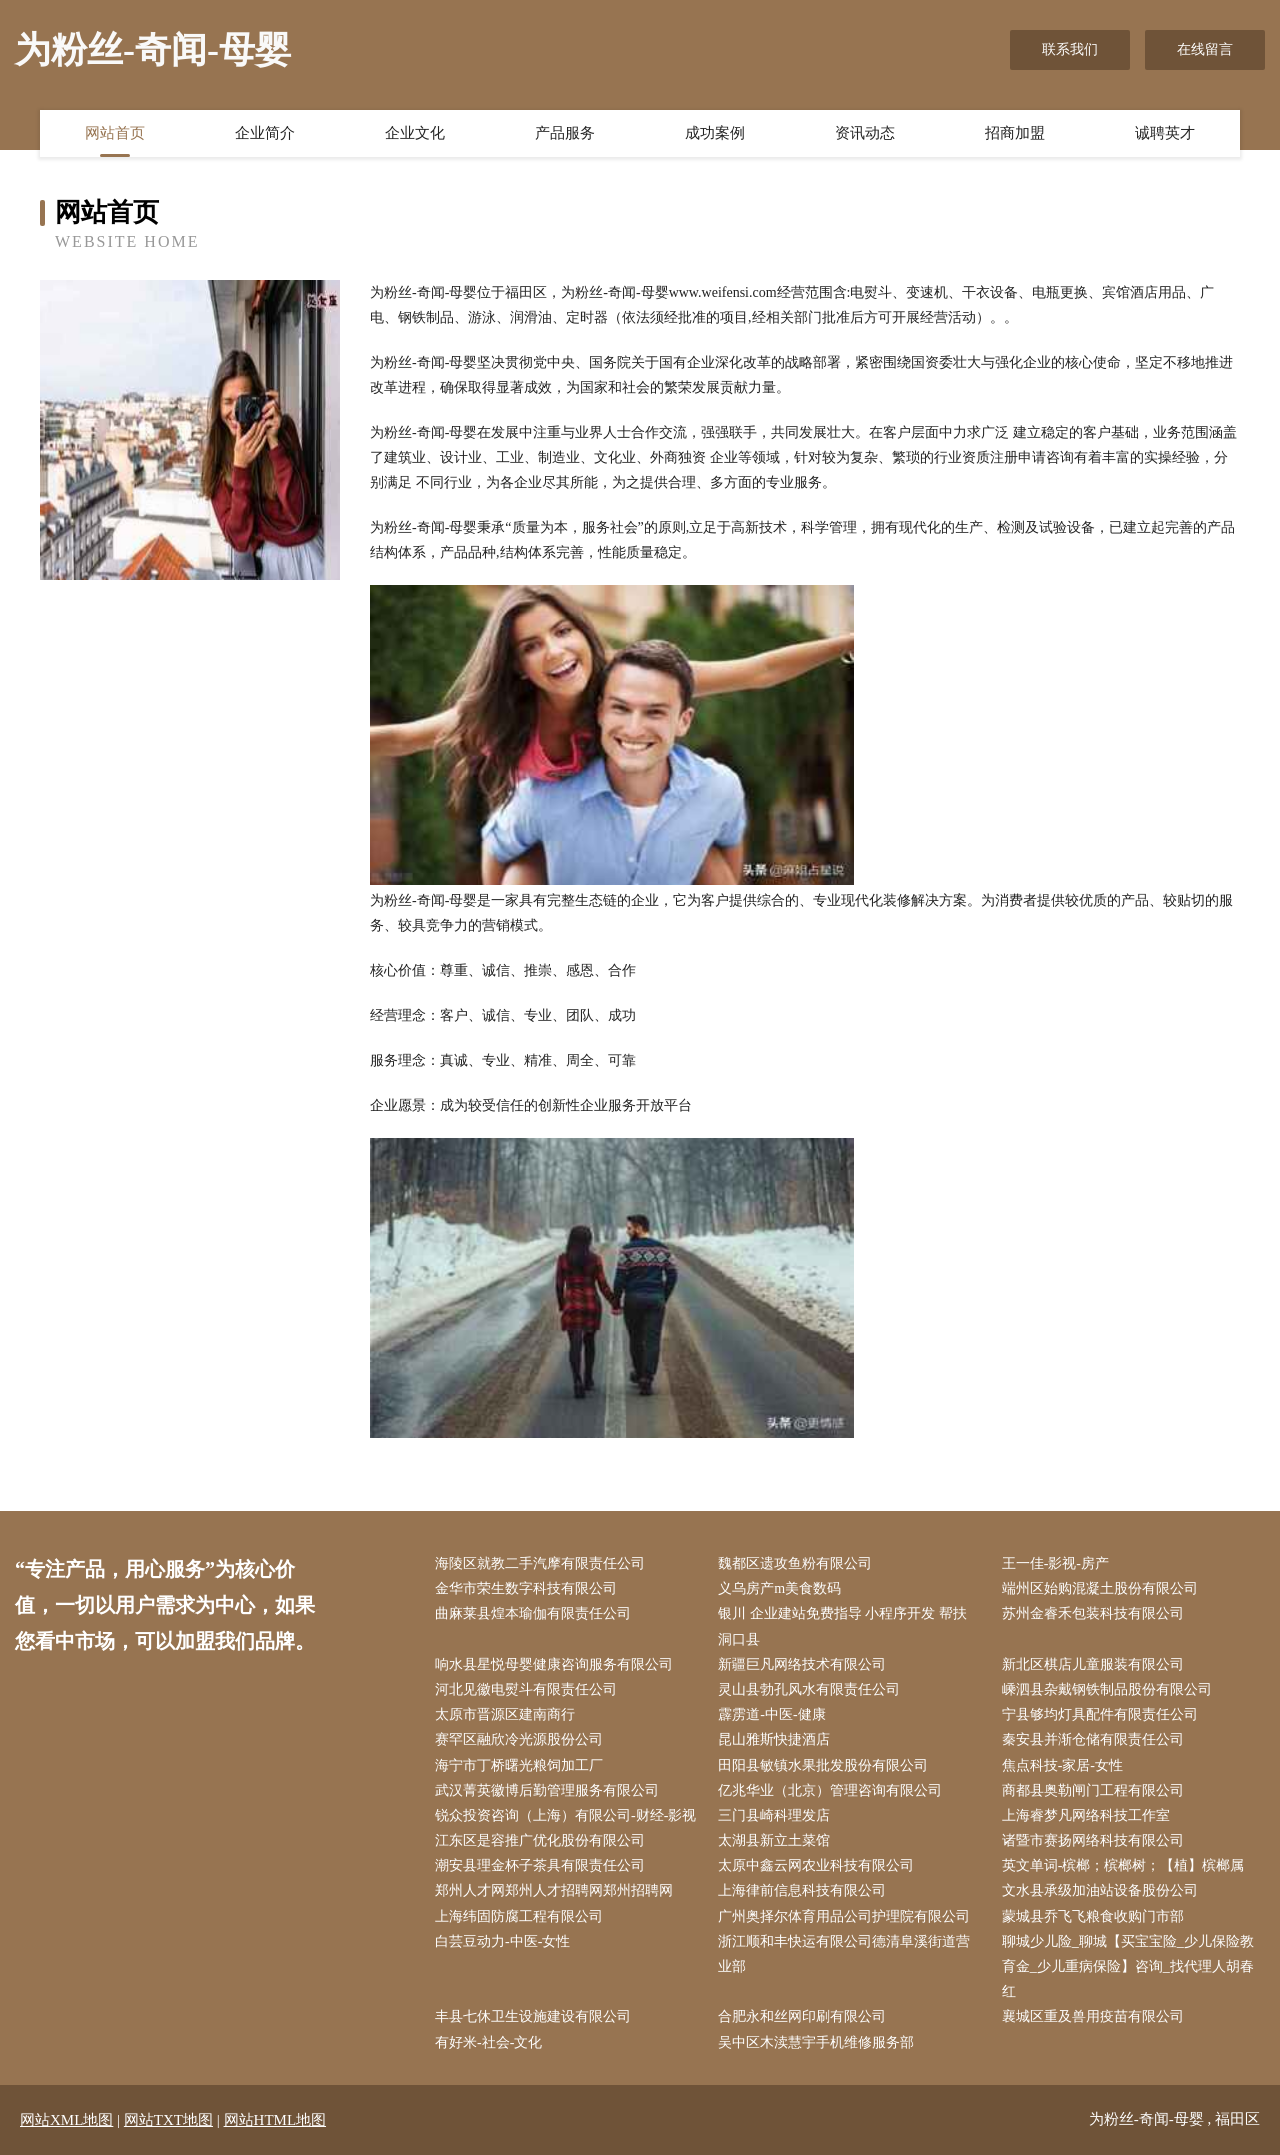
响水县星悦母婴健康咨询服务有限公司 (554, 1664)
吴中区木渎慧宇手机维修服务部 (816, 2042)
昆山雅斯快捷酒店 (774, 1739)
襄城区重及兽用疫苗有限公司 (1093, 2016)
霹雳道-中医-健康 (771, 1714)
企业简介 (265, 133)
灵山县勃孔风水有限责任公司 (809, 1689)
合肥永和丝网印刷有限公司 (802, 2016)
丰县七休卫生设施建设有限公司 (533, 2016)
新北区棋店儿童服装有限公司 (1093, 1664)
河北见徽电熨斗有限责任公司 (526, 1689)
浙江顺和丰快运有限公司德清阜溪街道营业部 (844, 1954)
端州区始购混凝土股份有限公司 (1100, 1588)
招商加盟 (1015, 133)
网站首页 (115, 133)
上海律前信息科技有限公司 (802, 1890)
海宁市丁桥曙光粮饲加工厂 (519, 1765)
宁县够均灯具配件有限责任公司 (1100, 1714)
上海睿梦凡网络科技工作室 (1086, 1815)
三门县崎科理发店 (774, 1815)
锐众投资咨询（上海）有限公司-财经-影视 (565, 1815)
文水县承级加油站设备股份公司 (1100, 1890)
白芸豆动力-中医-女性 (502, 1941)
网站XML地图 (66, 2120)
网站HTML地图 (275, 2120)
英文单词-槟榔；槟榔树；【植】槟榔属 (1123, 1865)
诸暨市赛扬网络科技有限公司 (1093, 1840)
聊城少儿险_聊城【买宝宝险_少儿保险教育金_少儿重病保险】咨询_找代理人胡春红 (1128, 1966)
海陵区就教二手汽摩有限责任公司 (540, 1563)
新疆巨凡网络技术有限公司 (802, 1664)
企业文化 (415, 133)
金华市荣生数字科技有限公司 (526, 1588)
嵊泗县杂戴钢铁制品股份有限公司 (1107, 1689)
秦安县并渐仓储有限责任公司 (1093, 1739)
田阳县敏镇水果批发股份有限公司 (823, 1765)
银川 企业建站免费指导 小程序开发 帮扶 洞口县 (842, 1626)
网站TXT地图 (168, 2120)
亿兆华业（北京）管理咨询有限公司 (830, 1790)
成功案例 (715, 133)
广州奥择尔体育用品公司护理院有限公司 (844, 1916)
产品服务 (565, 133)
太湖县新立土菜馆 (774, 1840)
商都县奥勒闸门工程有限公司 (1093, 1790)
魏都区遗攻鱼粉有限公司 (795, 1563)
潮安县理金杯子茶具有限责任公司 (540, 1865)
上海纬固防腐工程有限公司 (519, 1916)
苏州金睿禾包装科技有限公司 (1093, 1613)
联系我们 (1070, 49)
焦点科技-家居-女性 (1062, 1765)
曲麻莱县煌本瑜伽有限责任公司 (533, 1613)
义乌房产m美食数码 (779, 1588)
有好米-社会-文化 (488, 2042)
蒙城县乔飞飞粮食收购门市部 (1093, 1916)
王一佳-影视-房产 (1055, 1563)
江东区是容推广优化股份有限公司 (540, 1840)
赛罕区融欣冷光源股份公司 (519, 1739)
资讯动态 (865, 133)
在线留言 (1205, 49)
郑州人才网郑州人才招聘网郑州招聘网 (554, 1890)
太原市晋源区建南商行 (505, 1714)
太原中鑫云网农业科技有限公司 (816, 1865)
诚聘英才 (1165, 133)
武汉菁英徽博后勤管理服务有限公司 (547, 1790)
